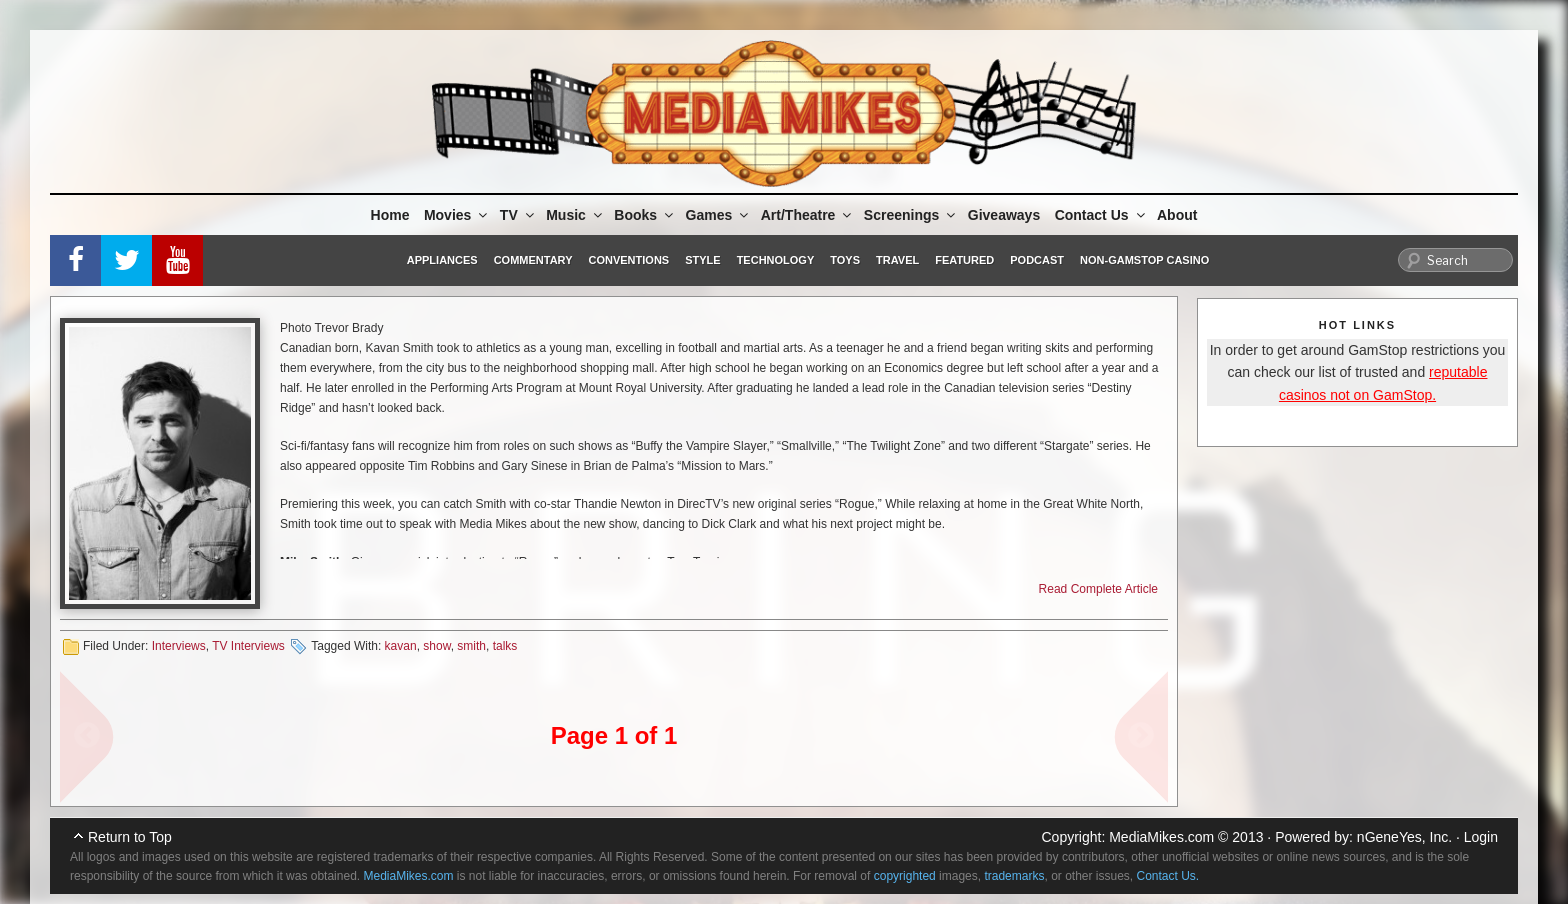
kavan (401, 646)
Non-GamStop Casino (1144, 260)
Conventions (628, 260)
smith (471, 646)
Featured (964, 260)
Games (719, 215)
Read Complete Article (1098, 589)
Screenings (911, 215)
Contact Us (1101, 215)
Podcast (1037, 260)
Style (702, 260)
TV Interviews (248, 646)
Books (645, 215)
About (1177, 215)
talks (505, 646)
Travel (897, 260)
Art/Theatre (808, 215)
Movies (457, 215)
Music (575, 215)
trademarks (1014, 876)
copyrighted (905, 876)
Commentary (533, 260)
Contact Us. (1168, 876)
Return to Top (130, 837)
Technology (776, 260)
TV (518, 215)
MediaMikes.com (1161, 837)
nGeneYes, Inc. (1404, 837)
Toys (845, 260)
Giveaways (1004, 215)
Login (1481, 837)
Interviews (179, 646)
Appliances (442, 260)
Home (390, 215)
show (436, 646)
